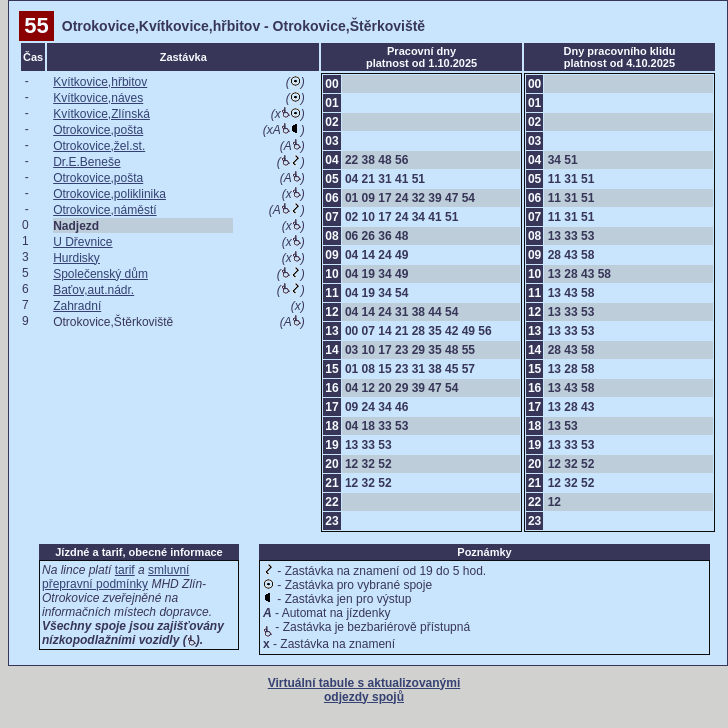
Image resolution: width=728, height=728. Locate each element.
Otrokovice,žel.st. (99, 146)
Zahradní (77, 306)
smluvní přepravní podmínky (115, 577)
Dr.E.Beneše (86, 162)
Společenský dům (100, 274)
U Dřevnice (82, 242)
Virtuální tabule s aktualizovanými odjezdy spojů (364, 690)
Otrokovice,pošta (98, 130)
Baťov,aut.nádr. (93, 290)
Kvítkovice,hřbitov (100, 82)
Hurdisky (76, 258)
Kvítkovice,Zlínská (101, 114)
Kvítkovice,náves (98, 98)
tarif (125, 570)
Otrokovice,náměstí (104, 210)
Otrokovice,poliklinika (109, 194)
